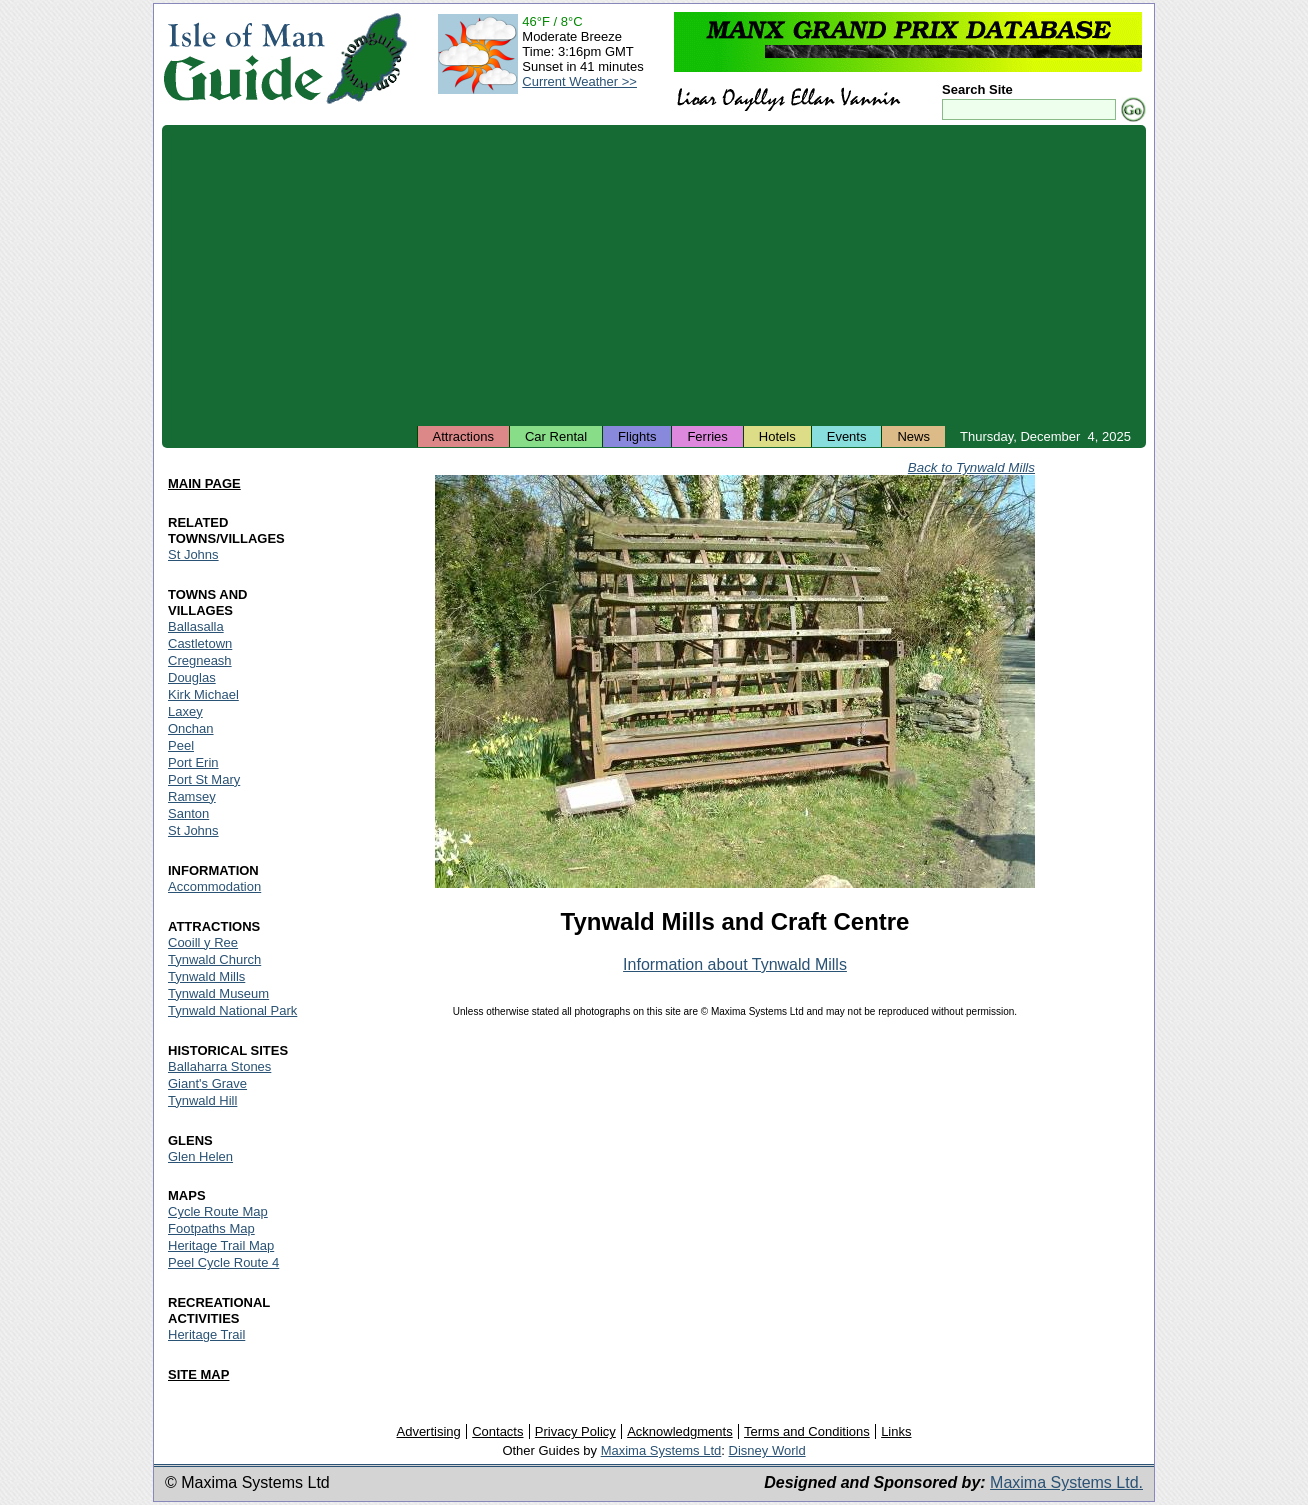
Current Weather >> (579, 81)
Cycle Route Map (218, 1211)
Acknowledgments (680, 1431)
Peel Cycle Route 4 (223, 1262)
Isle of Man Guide (243, 58)
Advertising (428, 1431)
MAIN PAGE (204, 483)
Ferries (707, 436)
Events (847, 436)
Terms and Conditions (807, 1431)
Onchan (191, 728)
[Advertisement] (654, 275)
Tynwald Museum (218, 993)
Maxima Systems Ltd (661, 1450)
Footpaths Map (211, 1228)
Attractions (463, 436)
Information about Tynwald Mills (735, 964)
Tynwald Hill (202, 1100)
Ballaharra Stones (219, 1066)
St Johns (193, 554)
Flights (637, 436)
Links (896, 1431)
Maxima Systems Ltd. (1066, 1482)
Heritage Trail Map (221, 1245)
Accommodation (214, 886)
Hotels (777, 436)
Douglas (192, 677)
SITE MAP (198, 1374)
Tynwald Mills (206, 976)
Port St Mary (204, 779)
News (913, 436)
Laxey (185, 711)
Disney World (767, 1450)
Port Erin (193, 762)
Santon (188, 813)
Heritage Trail (206, 1334)
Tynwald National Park (232, 1010)
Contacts (497, 1431)
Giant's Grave (207, 1083)
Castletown (200, 643)
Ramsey (192, 796)
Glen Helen (200, 1156)
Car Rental (556, 436)
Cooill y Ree (203, 942)
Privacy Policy (575, 1431)
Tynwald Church (214, 959)
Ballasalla (196, 626)
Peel (181, 745)
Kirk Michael (203, 694)
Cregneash (200, 660)
